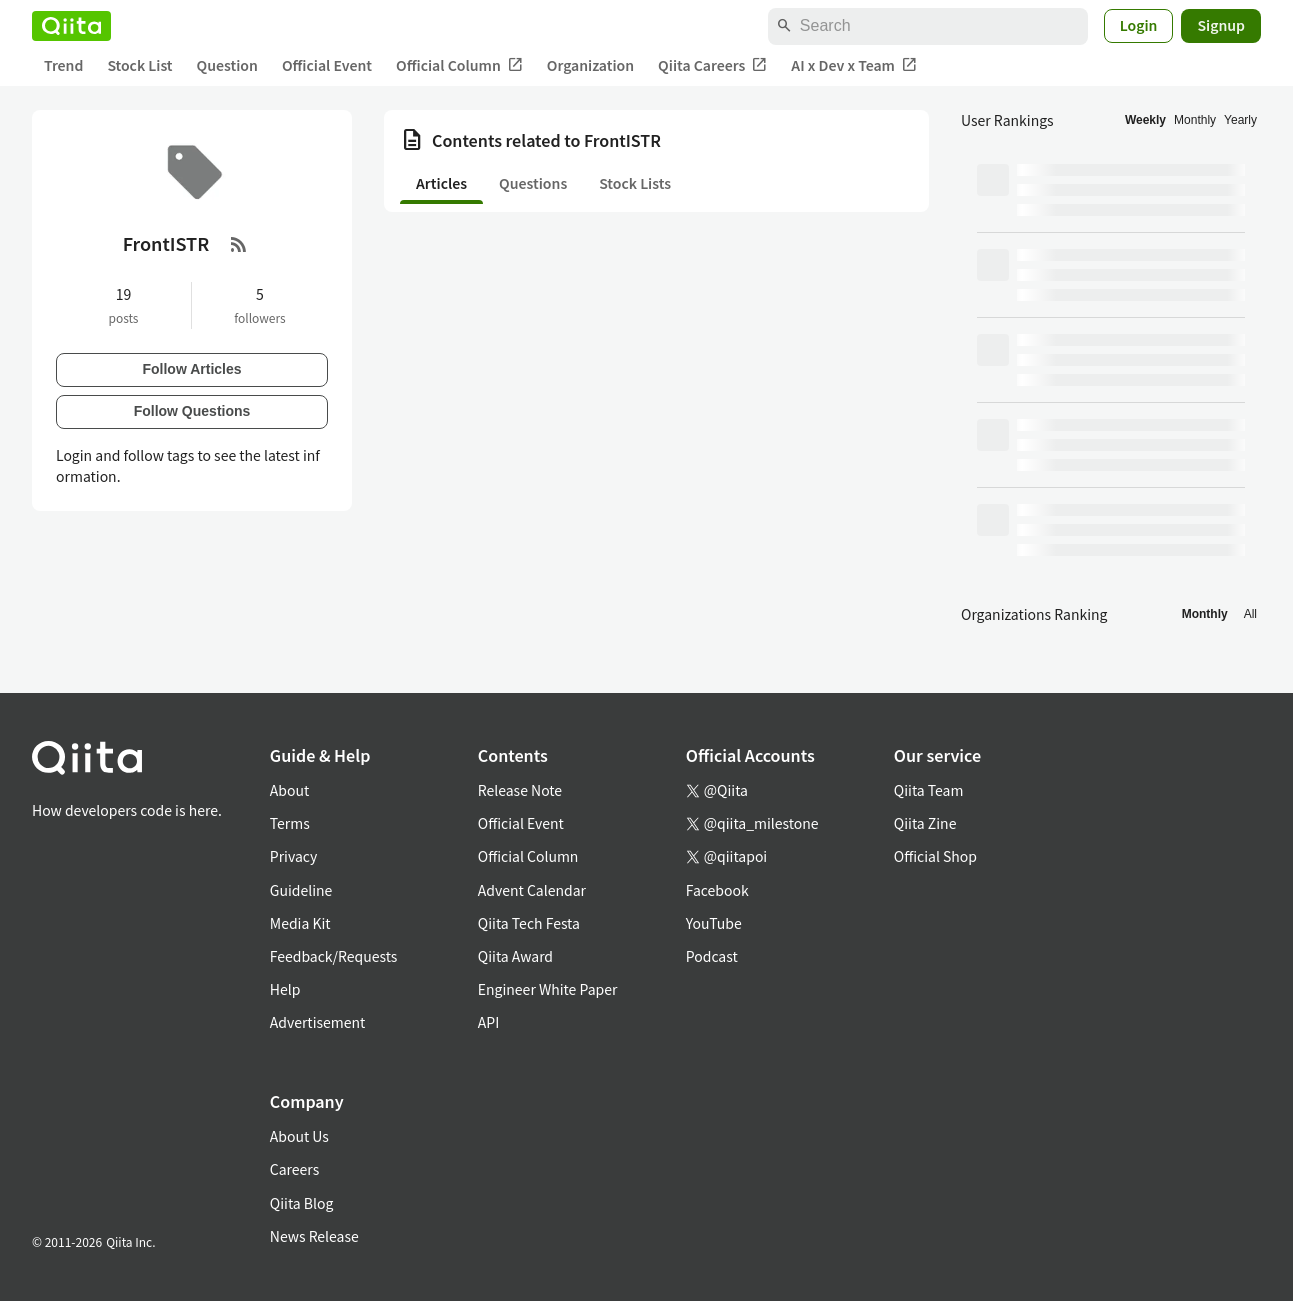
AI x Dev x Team (854, 65)
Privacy (293, 856)
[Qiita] (71, 26)
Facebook (717, 890)
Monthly (1195, 120)
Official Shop (935, 856)
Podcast (712, 956)
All (1250, 614)
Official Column (459, 65)
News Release (314, 1236)
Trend (63, 65)
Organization (590, 65)
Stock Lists (635, 183)
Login (1139, 25)
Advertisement (318, 1022)
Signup (1221, 25)
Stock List (139, 65)
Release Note (520, 790)
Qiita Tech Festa (529, 923)
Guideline (301, 890)
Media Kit (300, 923)
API (488, 1022)
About (289, 790)
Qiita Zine (925, 823)
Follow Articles (191, 369)
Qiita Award (515, 956)
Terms (290, 823)
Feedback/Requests (334, 956)
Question (227, 65)
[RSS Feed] (239, 244)
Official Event (327, 65)
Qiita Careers (712, 65)
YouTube (714, 923)
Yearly (1240, 120)
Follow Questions (192, 411)
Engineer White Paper (548, 989)
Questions (533, 183)
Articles (441, 183)
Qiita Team (929, 790)
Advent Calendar (532, 890)
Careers (294, 1169)
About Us (299, 1136)
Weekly (1145, 120)
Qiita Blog (302, 1203)
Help (285, 989)
